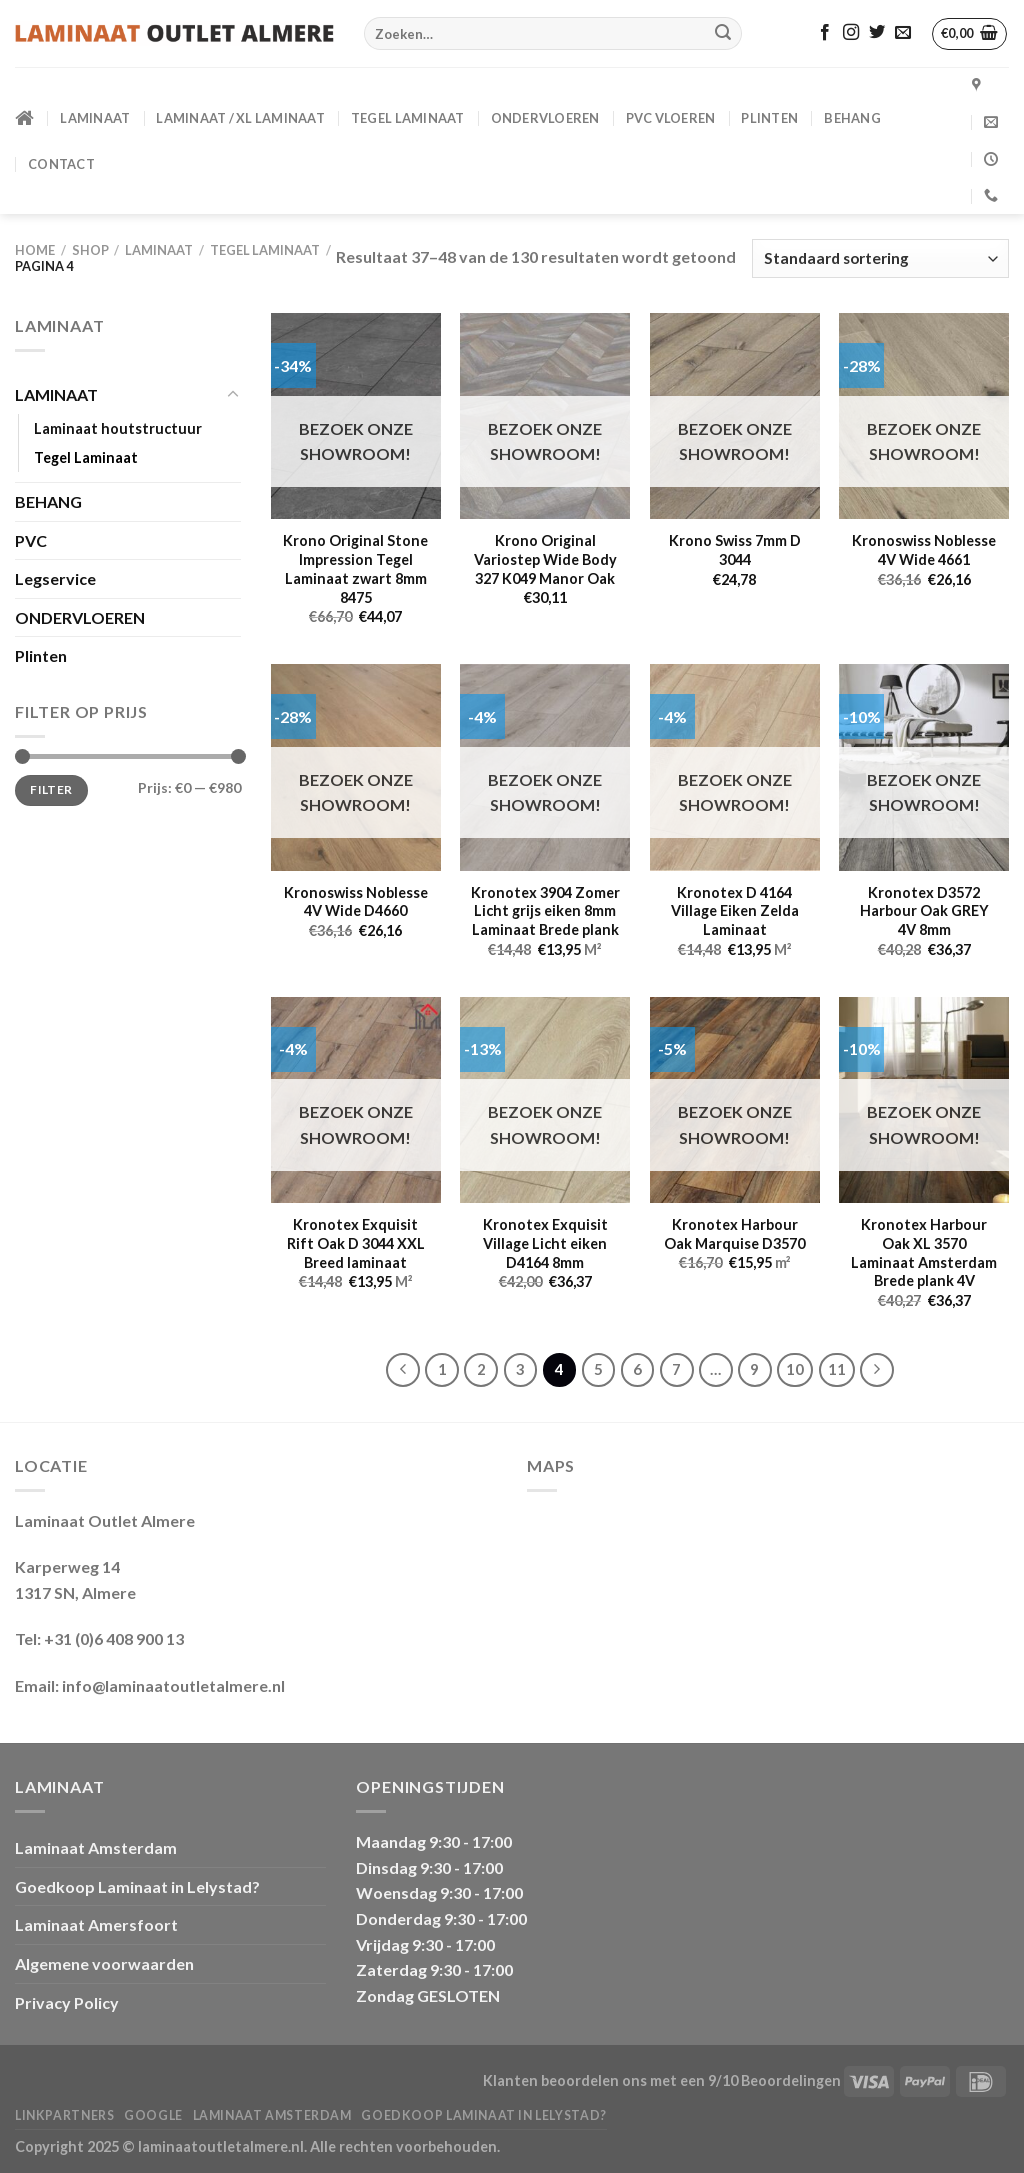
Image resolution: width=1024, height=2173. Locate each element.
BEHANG (852, 118)
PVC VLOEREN (671, 118)
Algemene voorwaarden (104, 1963)
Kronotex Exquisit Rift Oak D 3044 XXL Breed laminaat (356, 1243)
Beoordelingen (791, 2080)
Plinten (41, 655)
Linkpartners (64, 2115)
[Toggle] (233, 395)
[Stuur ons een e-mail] (903, 33)
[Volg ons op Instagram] (851, 33)
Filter (51, 789)
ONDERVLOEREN (545, 118)
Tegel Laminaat (408, 118)
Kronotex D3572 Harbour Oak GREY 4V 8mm (924, 911)
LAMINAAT (95, 118)
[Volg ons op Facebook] (825, 33)
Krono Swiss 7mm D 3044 (735, 550)
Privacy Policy (67, 2002)
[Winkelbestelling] (880, 258)
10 (795, 1369)
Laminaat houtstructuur (118, 428)
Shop (90, 250)
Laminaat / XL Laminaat (240, 118)
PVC (31, 540)
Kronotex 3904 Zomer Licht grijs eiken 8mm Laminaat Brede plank (545, 911)
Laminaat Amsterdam (96, 1847)
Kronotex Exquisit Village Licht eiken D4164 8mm (545, 1243)
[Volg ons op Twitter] (877, 33)
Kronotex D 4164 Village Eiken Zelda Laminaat (735, 911)
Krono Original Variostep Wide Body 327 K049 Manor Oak (545, 559)
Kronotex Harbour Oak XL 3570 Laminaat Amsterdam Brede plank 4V (924, 1252)
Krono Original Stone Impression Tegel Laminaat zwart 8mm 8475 (355, 568)
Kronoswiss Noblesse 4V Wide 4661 (924, 550)
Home (35, 250)
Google (153, 2115)
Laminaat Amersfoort (96, 1924)
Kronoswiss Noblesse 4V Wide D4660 (356, 902)
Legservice (55, 578)
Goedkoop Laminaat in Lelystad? (137, 1886)
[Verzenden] (723, 34)
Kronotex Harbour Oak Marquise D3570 (734, 1234)
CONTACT (61, 164)
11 (837, 1369)
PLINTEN (769, 118)
